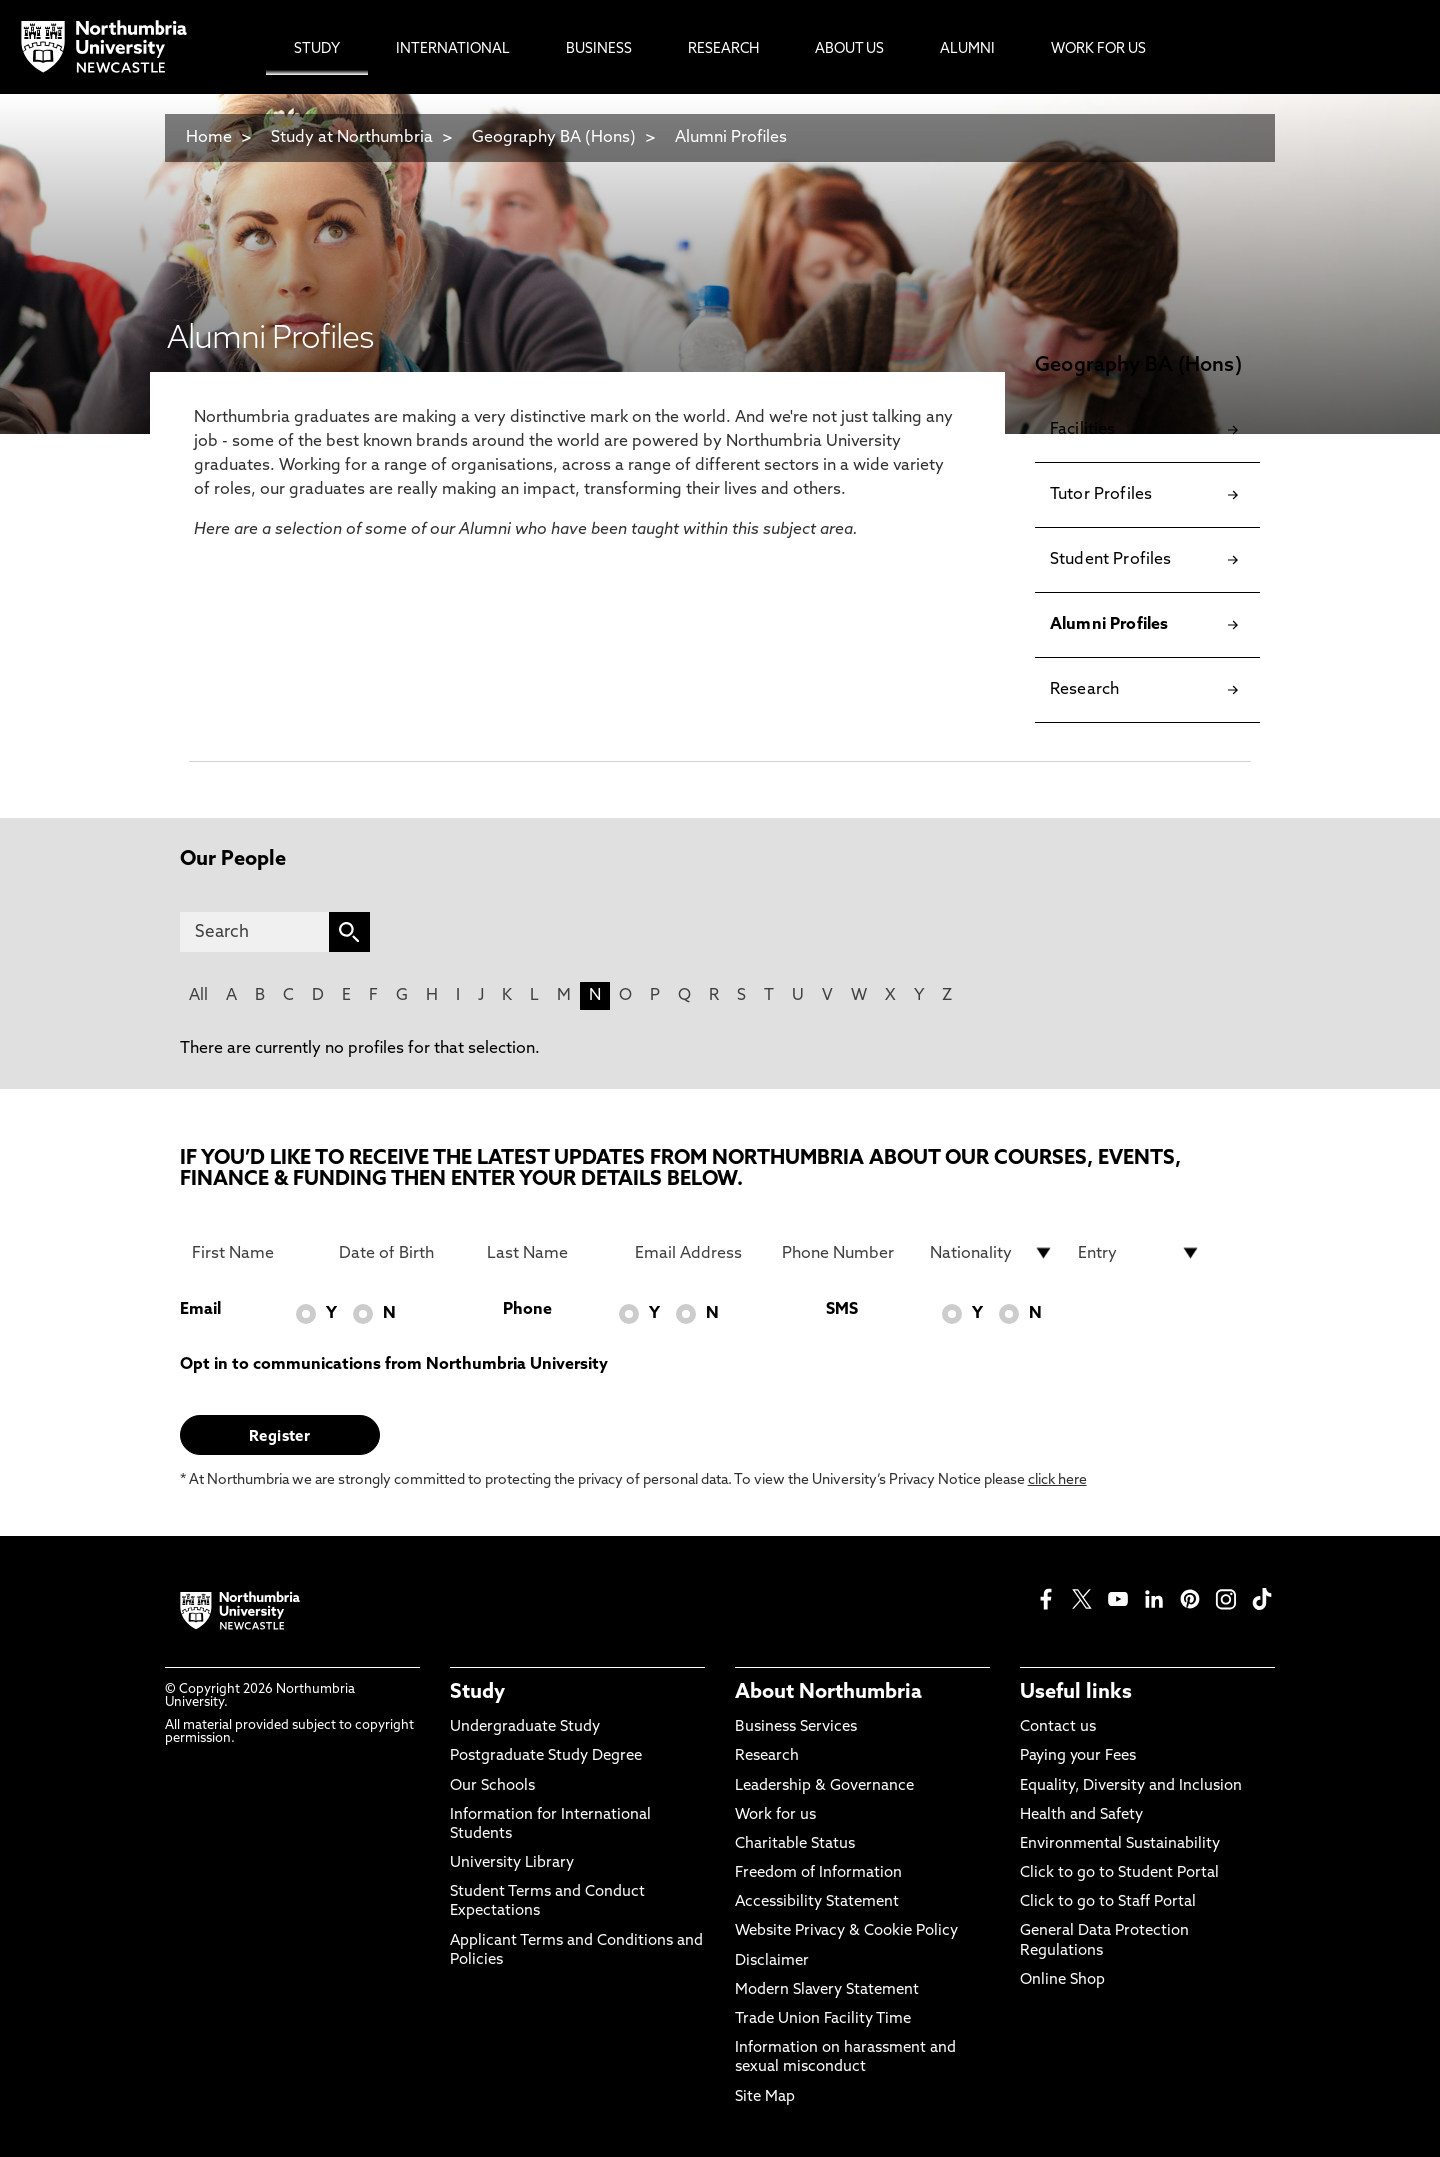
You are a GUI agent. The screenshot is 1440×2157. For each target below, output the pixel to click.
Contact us (1058, 1727)
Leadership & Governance (824, 1786)
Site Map (765, 2097)
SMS (842, 1310)
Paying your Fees (1078, 1756)
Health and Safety (1081, 1815)
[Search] (254, 932)
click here (1057, 1480)
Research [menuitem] (723, 49)
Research (767, 1756)
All (198, 996)
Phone (527, 1310)
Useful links (1076, 1693)
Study (477, 1693)
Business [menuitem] (599, 49)
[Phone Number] (844, 1253)
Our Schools (492, 1786)
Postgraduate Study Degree (546, 1756)
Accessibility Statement (817, 1902)
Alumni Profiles (731, 138)
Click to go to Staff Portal (1108, 1902)
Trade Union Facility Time (823, 2019)
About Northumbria (828, 1693)
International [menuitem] (453, 49)
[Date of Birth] (401, 1253)
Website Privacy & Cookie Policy (846, 1931)
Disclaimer (772, 1961)
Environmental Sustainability (1120, 1844)
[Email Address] (697, 1253)
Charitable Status (795, 1844)
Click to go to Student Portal (1119, 1873)
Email (200, 1310)
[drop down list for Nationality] (992, 1253)
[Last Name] (549, 1253)
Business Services (796, 1727)
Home (209, 138)
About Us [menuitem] (849, 49)
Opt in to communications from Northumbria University (394, 1365)
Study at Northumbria (352, 138)
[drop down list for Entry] (1140, 1253)
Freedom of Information (818, 1873)
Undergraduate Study (525, 1727)
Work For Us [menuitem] (1098, 49)
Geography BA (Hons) (554, 138)
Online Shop (1062, 1980)
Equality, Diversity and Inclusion (1131, 1786)
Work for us (775, 1815)
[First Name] (254, 1253)
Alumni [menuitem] (967, 49)
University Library (512, 1863)
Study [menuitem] (317, 49)
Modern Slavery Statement (827, 1990)
